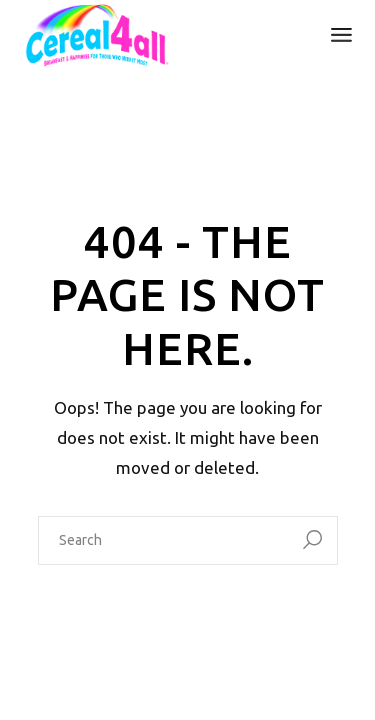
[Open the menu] (341, 35)
